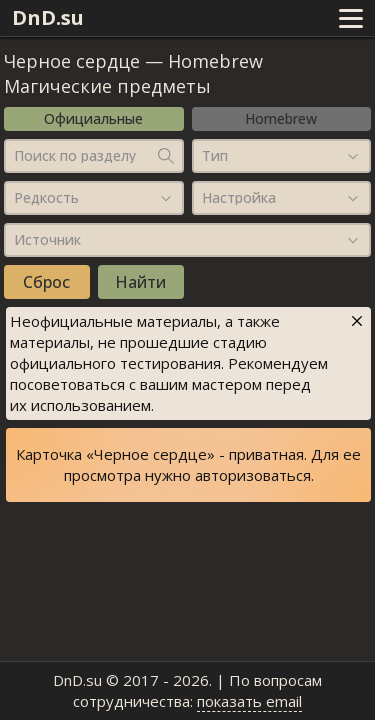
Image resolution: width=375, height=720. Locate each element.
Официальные (93, 118)
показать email (249, 701)
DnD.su (48, 17)
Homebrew (281, 118)
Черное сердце (72, 61)
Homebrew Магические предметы (133, 73)
